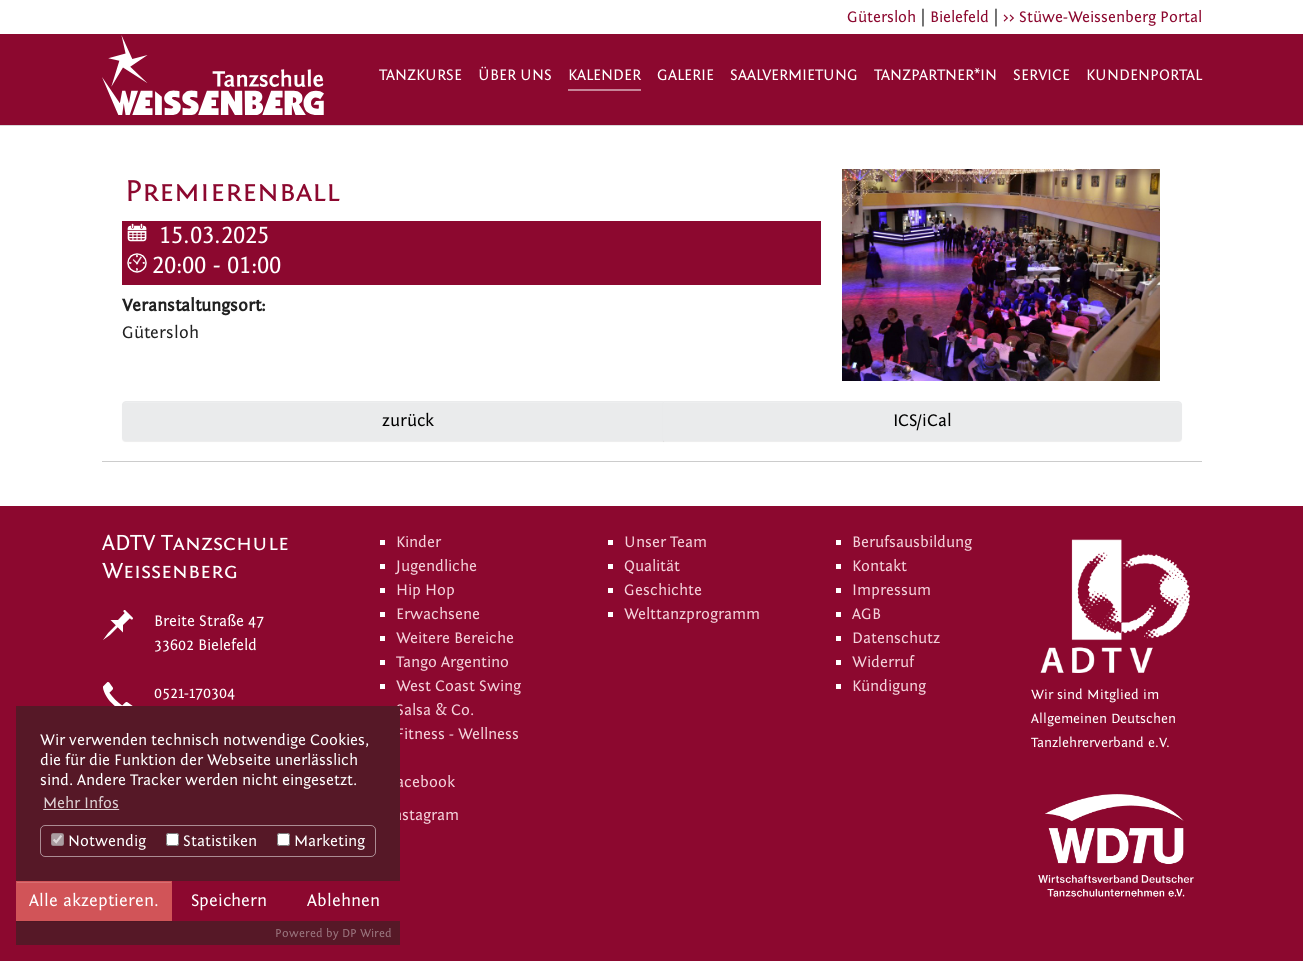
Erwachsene (438, 614)
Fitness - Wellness (457, 734)
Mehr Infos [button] (81, 803)
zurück (405, 420)
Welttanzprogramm (692, 614)
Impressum (891, 590)
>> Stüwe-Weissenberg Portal (1102, 17)
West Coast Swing (458, 686)
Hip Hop (425, 590)
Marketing (321, 841)
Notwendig (98, 841)
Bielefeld (959, 17)
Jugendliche (436, 566)
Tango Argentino (452, 662)
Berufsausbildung (912, 542)
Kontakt (879, 566)
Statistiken (211, 841)
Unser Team (665, 542)
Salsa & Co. (435, 710)
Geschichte (663, 590)
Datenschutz (896, 638)
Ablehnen (343, 900)
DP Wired (367, 933)
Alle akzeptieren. (94, 900)
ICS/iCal (922, 420)
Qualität (652, 566)
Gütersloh (881, 17)
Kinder (418, 542)
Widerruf (883, 662)
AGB (866, 614)
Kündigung (889, 686)
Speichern (229, 900)
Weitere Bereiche (455, 638)
